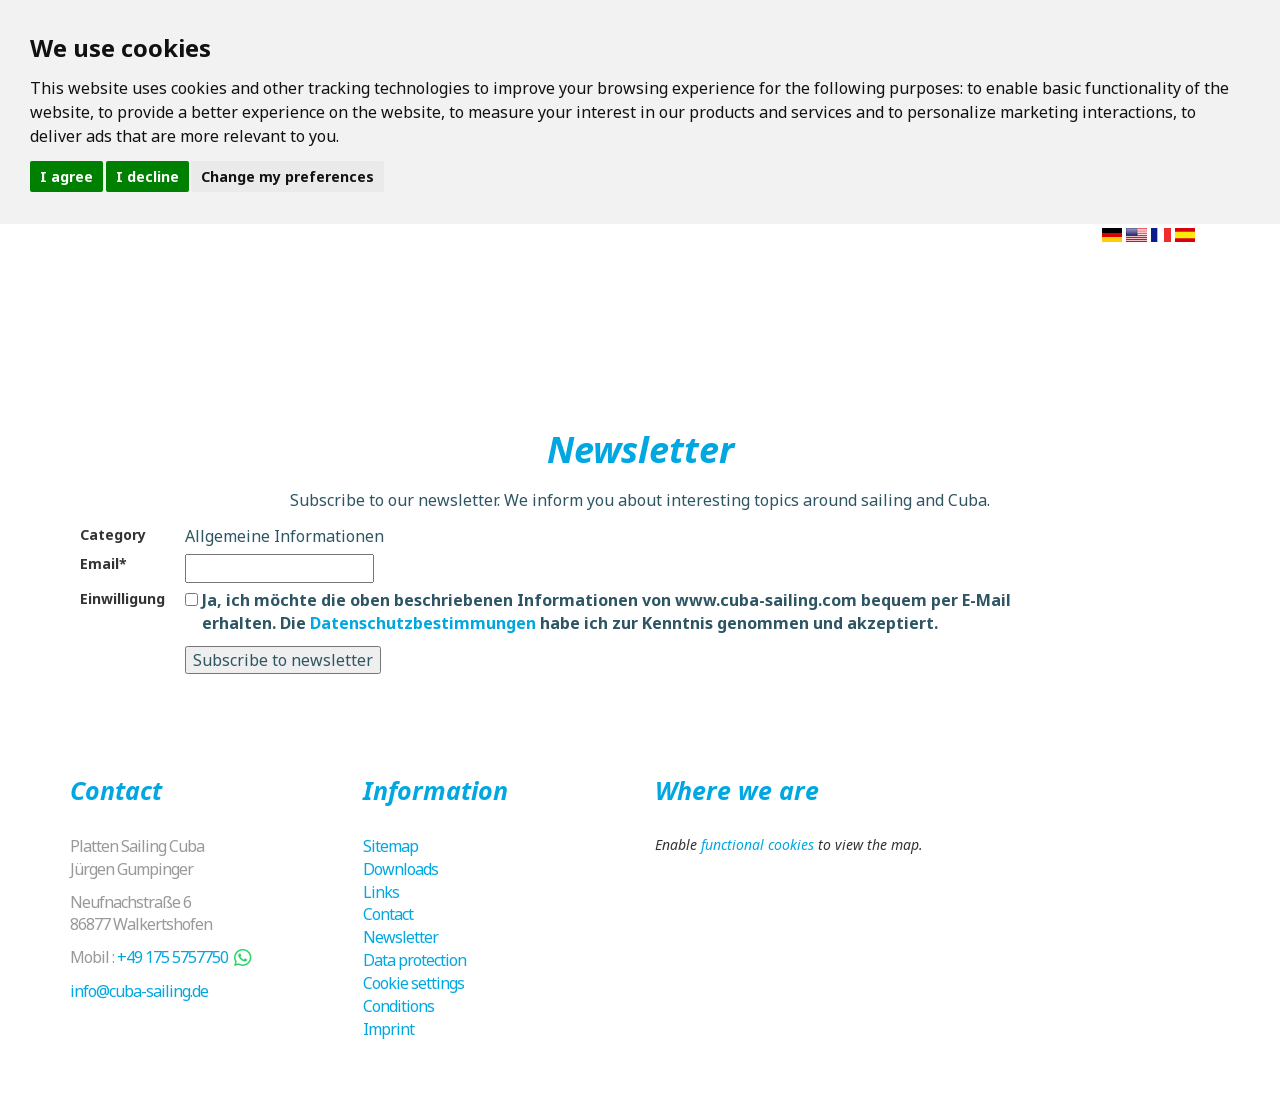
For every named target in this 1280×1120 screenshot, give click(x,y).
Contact (388, 914)
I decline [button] (147, 176)
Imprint (388, 1029)
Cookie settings (413, 983)
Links (381, 892)
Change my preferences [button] (287, 176)
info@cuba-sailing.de (139, 991)
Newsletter (400, 937)
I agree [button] (66, 176)
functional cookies (757, 844)
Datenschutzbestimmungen (423, 623)
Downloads (400, 869)
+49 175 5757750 (172, 957)
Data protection (414, 960)
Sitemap (390, 846)
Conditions (398, 1006)
